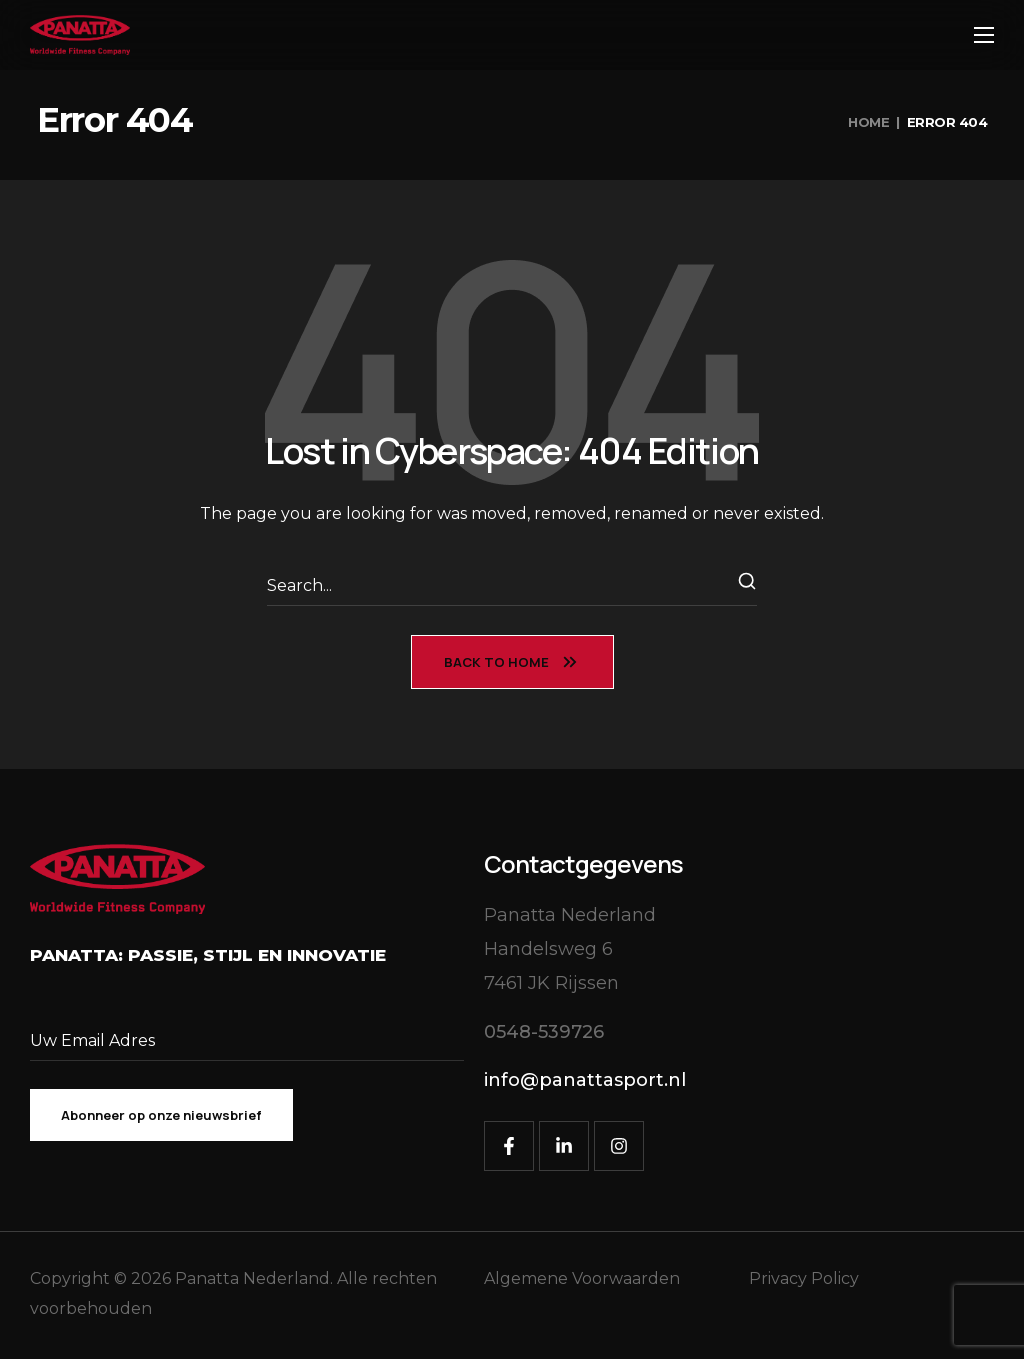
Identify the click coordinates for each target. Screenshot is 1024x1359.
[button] (544, 1032)
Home (868, 122)
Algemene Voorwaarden (582, 1278)
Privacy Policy (804, 1278)
